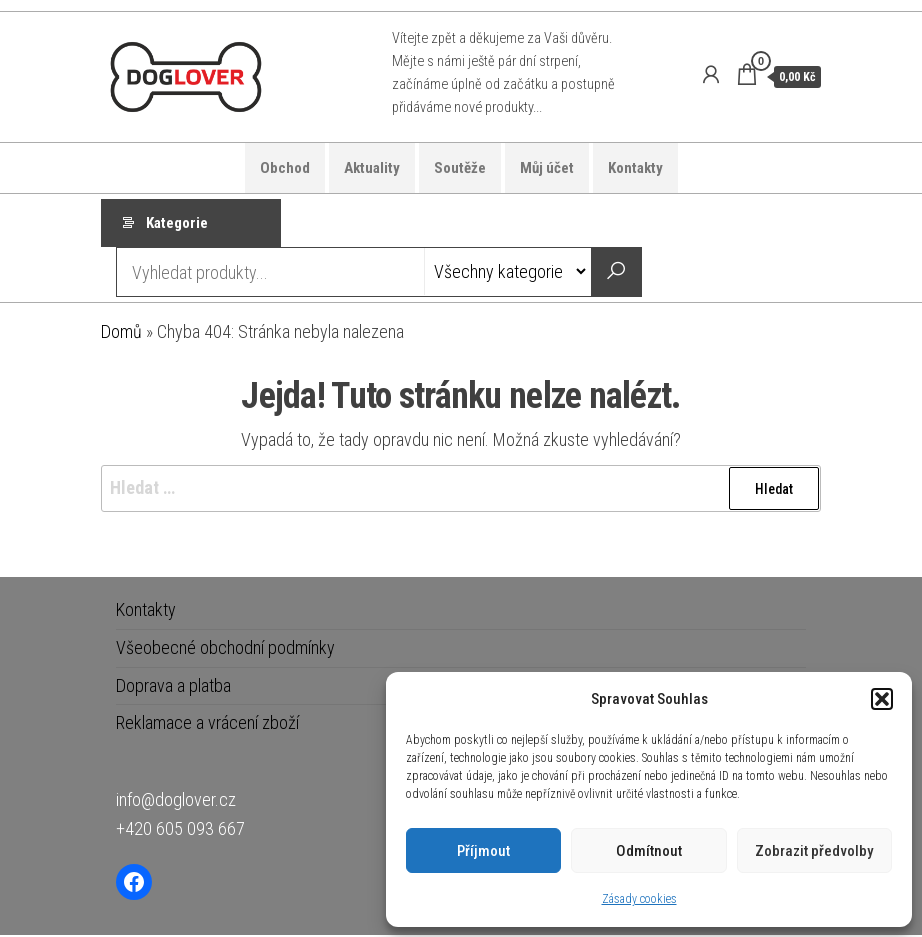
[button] (882, 699)
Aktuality (372, 168)
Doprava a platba (173, 687)
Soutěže (460, 168)
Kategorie (177, 224)
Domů (121, 333)
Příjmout (483, 851)
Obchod (285, 168)
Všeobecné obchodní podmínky (225, 649)
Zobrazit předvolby (814, 851)
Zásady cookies (639, 899)
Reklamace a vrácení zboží (207, 725)
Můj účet (547, 168)
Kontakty (635, 168)
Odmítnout (649, 851)
